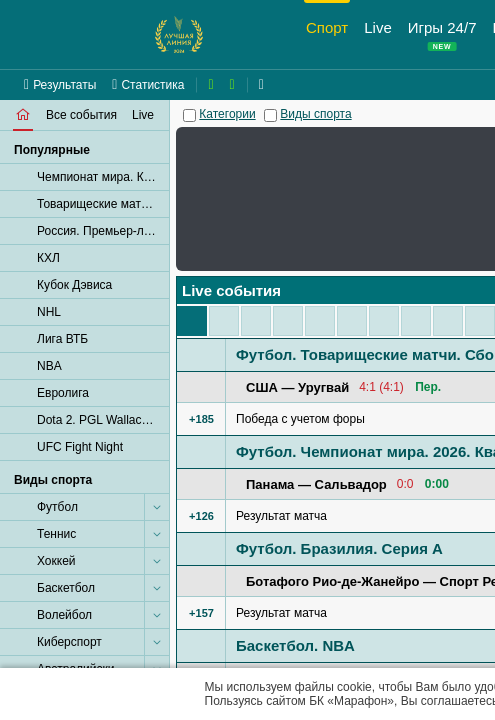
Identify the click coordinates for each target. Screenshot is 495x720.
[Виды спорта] (270, 115)
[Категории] (189, 115)
